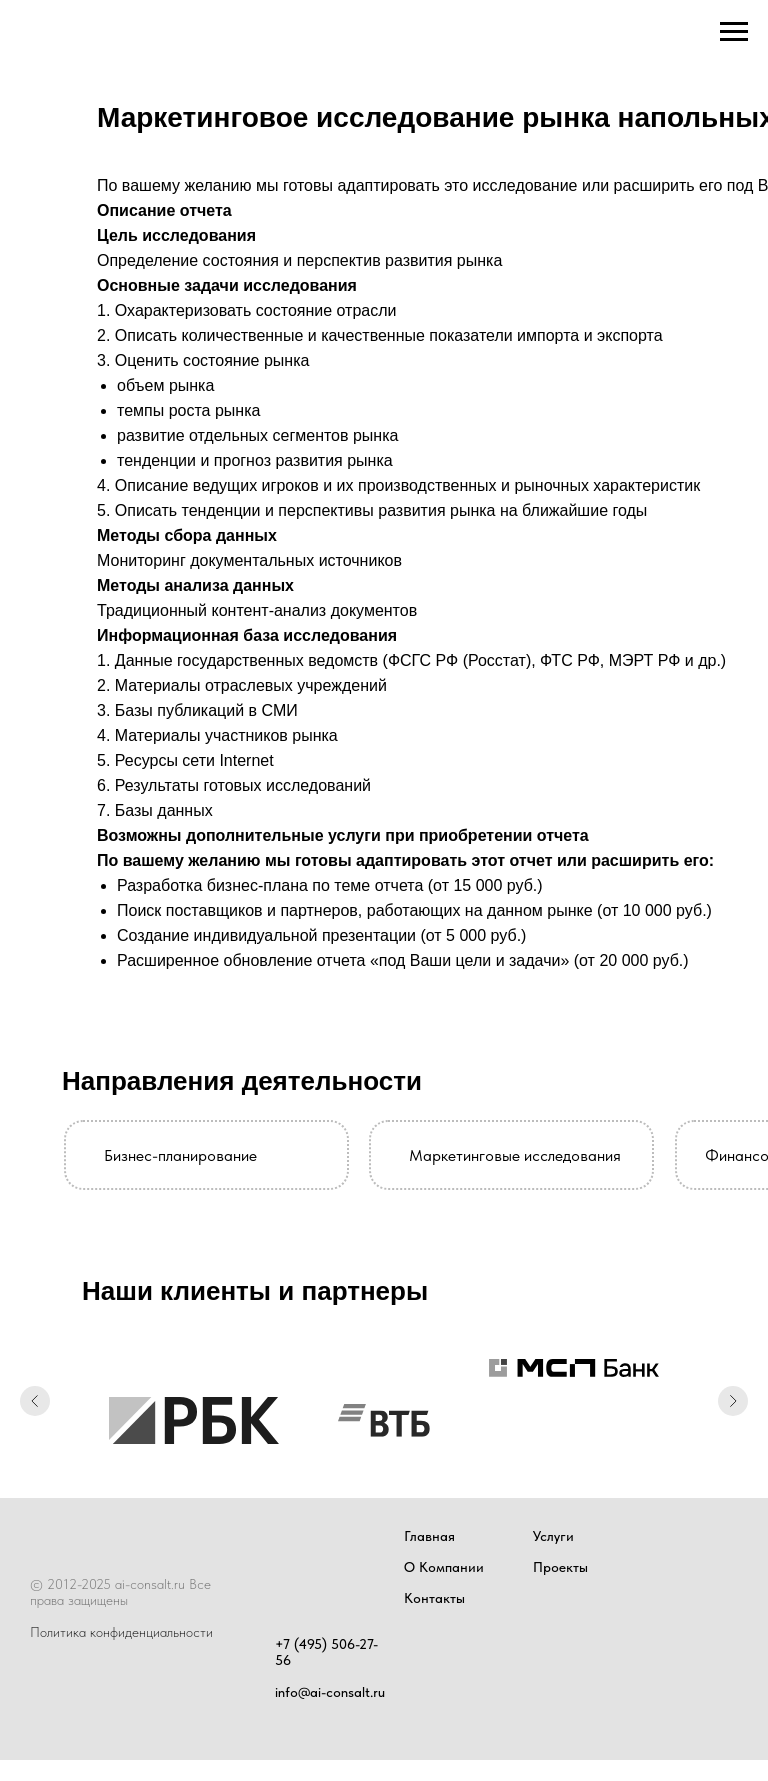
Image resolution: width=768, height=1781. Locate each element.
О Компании (444, 1567)
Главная (429, 1536)
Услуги (553, 1536)
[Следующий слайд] (733, 1403)
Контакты (434, 1598)
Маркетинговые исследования (515, 1155)
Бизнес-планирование (180, 1155)
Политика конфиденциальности (121, 1632)
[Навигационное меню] (734, 32)
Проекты (560, 1567)
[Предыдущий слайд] (35, 1403)
